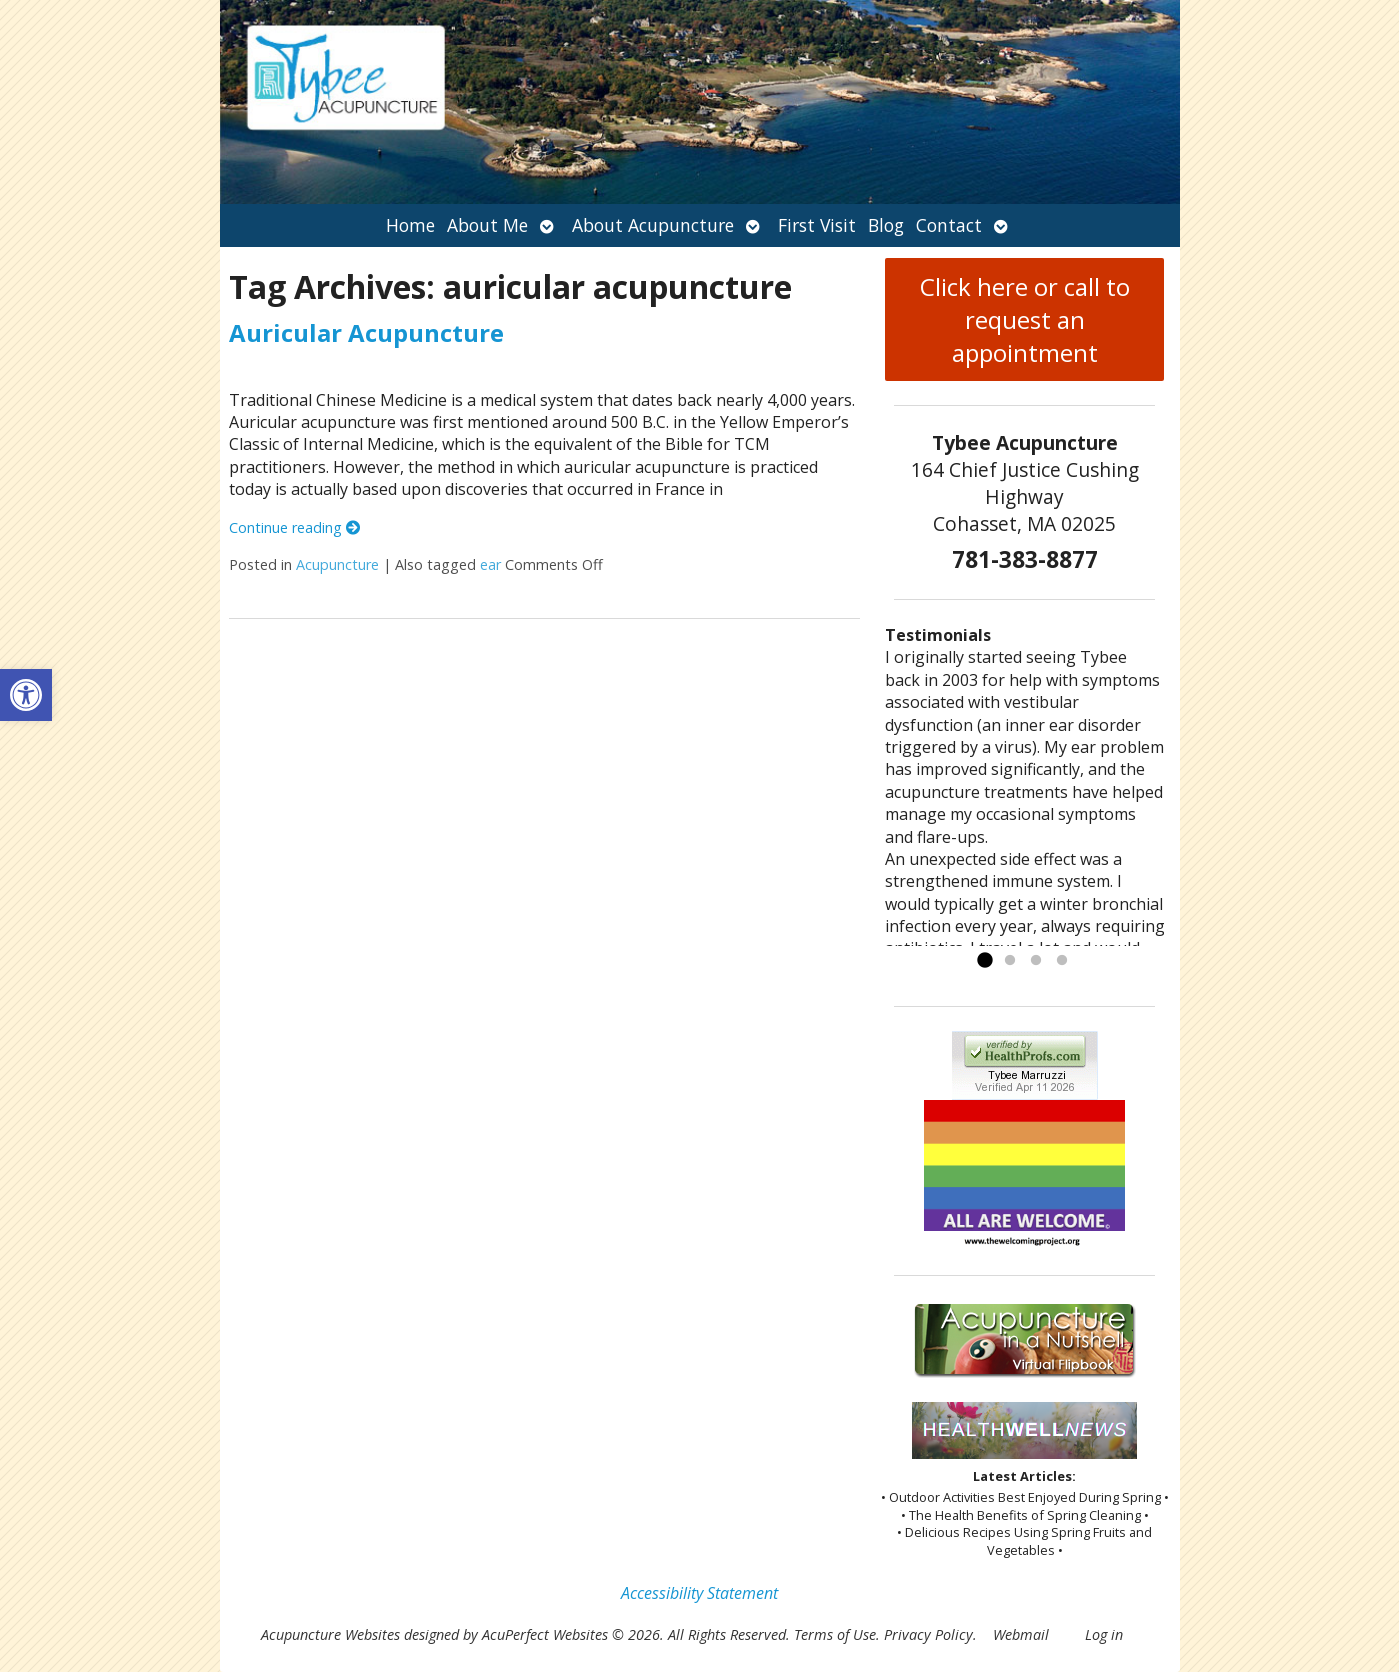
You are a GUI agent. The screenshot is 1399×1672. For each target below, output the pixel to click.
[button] (26, 695)
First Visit (817, 225)
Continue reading (294, 527)
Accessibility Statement (699, 1593)
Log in (1104, 1634)
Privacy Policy (928, 1634)
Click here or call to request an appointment (1025, 319)
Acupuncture (337, 564)
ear (490, 564)
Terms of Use (835, 1634)
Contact (949, 225)
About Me (487, 225)
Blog (886, 225)
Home (410, 225)
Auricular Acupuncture (366, 332)
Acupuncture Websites (330, 1634)
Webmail (1021, 1634)
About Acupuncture (653, 225)
